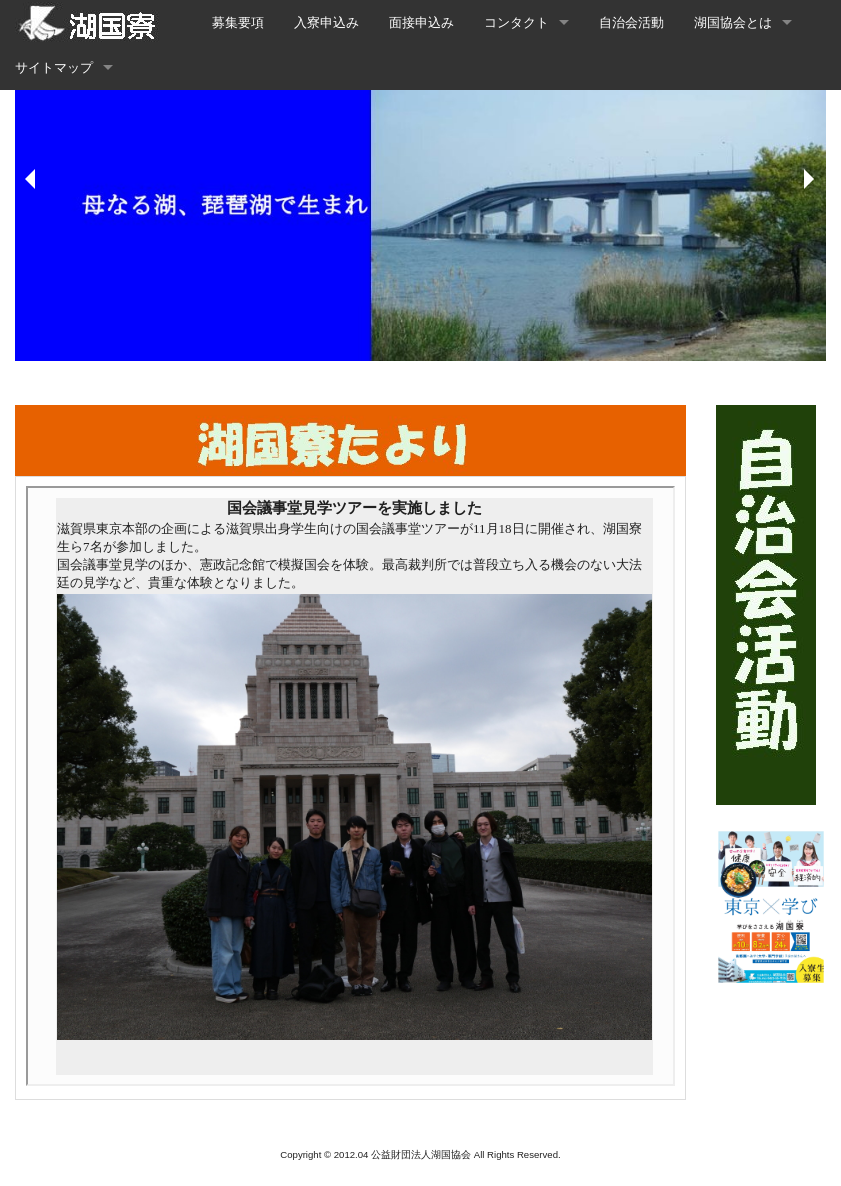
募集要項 (238, 22)
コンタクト (516, 22)
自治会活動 (631, 22)
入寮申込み (326, 22)
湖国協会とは (733, 22)
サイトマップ (54, 67)
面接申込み (421, 22)
